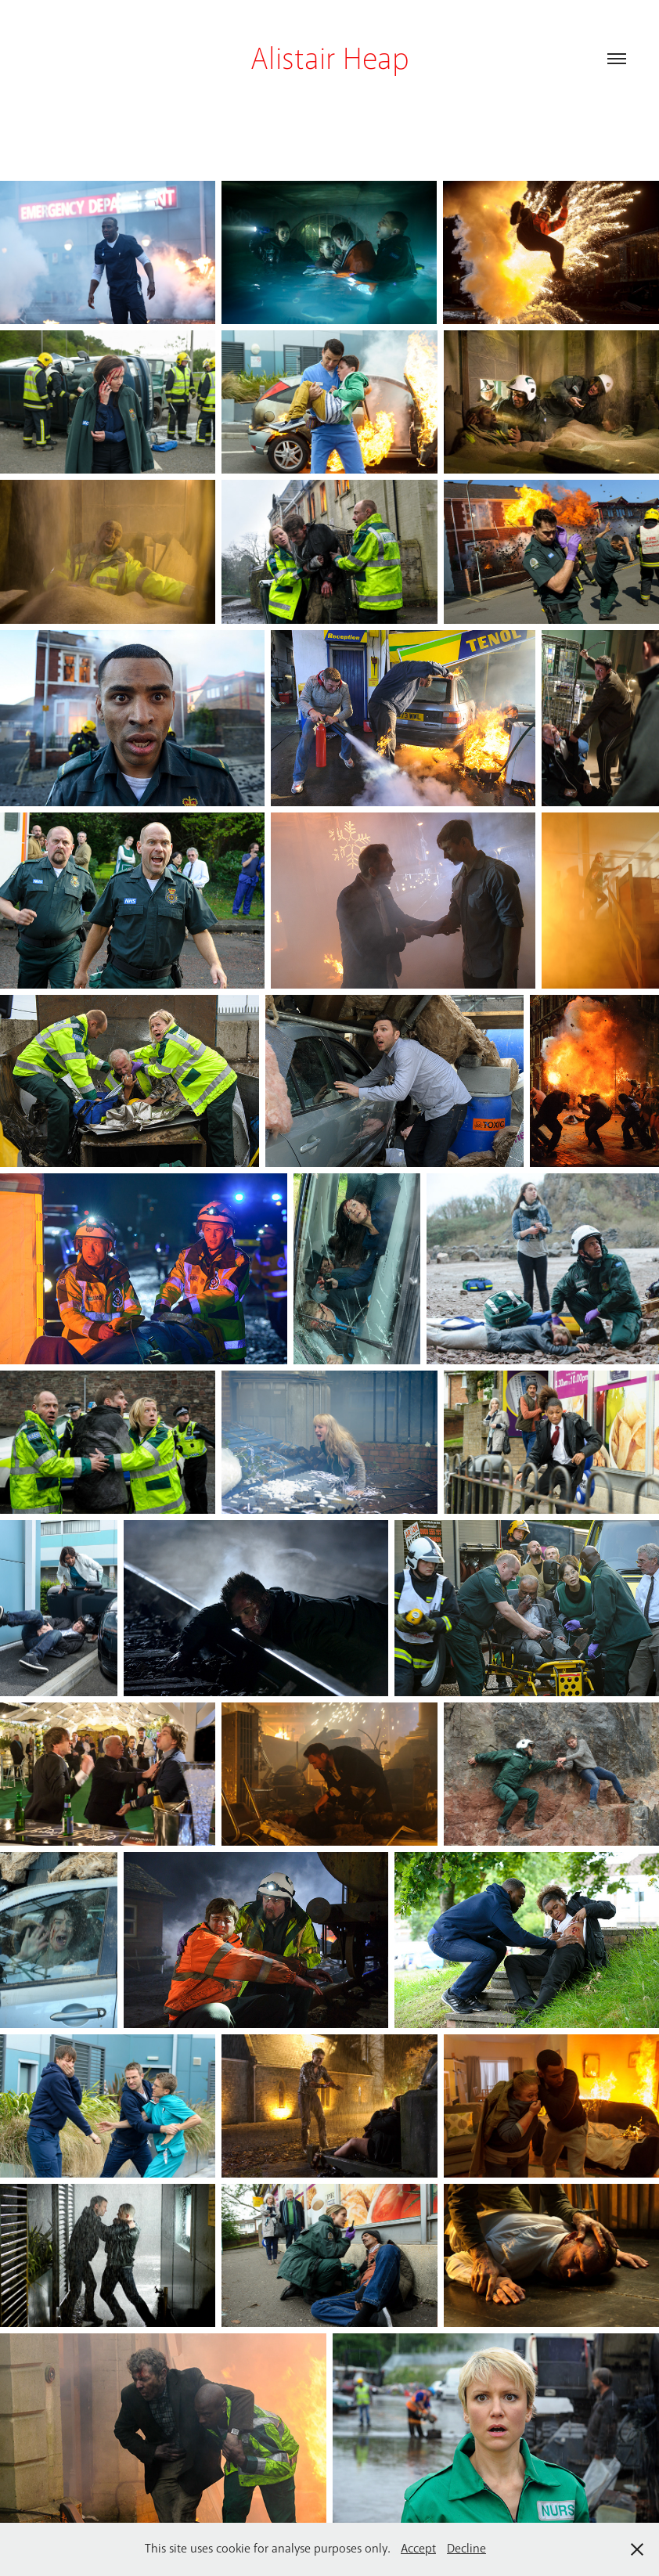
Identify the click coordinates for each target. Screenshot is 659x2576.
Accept (418, 2548)
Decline (466, 2548)
